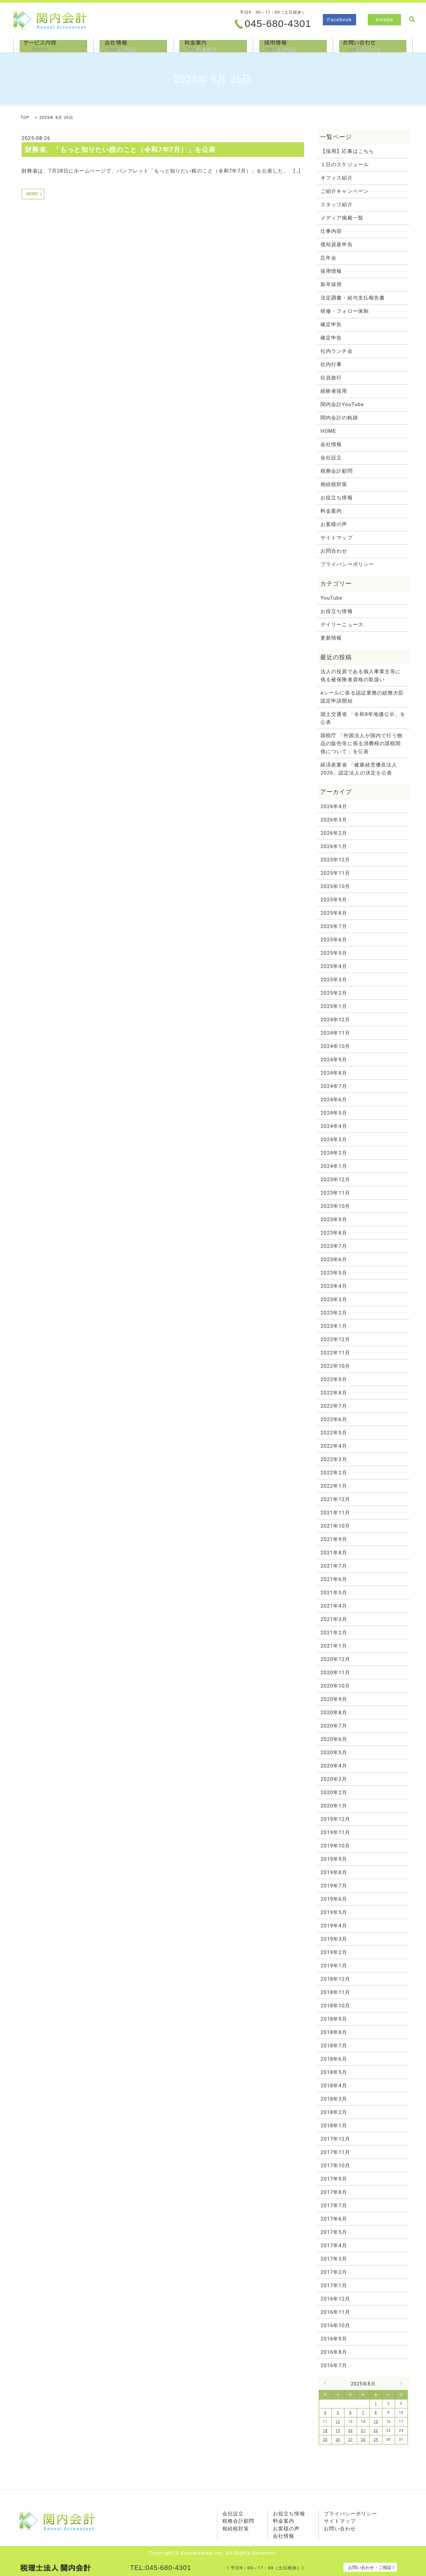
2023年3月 (333, 1299)
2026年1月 (333, 846)
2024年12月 (335, 1020)
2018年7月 (333, 2046)
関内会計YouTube (342, 404)
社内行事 (331, 364)
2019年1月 (333, 1966)
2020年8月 (333, 1713)
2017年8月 (333, 2192)
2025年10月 (335, 886)
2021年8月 (333, 1553)
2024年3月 (333, 1140)
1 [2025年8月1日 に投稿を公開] (376, 2403)
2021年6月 (333, 1579)
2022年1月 (333, 1486)
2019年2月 (333, 1952)
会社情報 (133, 45)
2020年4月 (333, 1766)
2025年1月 (333, 1006)
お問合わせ (372, 45)
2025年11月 (335, 873)
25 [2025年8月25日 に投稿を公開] (325, 2439)
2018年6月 (333, 2059)
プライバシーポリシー (347, 564)
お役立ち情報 (336, 498)
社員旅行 (331, 378)
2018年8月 (333, 2032)
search (412, 19)
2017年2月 (333, 2272)
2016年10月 (335, 2325)
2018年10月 (335, 2006)
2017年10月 (335, 2166)
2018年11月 (335, 1992)
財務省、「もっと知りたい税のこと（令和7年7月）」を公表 (120, 150)
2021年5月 (333, 1593)
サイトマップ (336, 538)
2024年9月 (333, 1060)
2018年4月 (333, 2086)
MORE (32, 193)
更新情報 (331, 638)
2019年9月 (333, 1859)
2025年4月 (333, 966)
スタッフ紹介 (336, 205)
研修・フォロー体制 (344, 311)
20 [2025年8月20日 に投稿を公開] (350, 2430)
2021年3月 (333, 1619)
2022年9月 (333, 1379)
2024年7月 (333, 1086)
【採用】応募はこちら (347, 151)
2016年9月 (333, 2339)
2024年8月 (333, 1073)
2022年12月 (335, 1339)
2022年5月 (333, 1433)
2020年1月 (333, 1806)
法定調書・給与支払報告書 (352, 298)
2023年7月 (333, 1246)
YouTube (331, 598)
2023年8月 (333, 1233)
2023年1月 (333, 1326)
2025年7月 (333, 926)
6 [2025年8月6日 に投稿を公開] (350, 2412)
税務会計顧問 (336, 471)
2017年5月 (333, 2232)
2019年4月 (333, 1926)
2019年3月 (333, 1939)
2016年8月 (333, 2352)
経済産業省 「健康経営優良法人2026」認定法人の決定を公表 (358, 769)
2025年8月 (333, 913)
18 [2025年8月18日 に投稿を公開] (325, 2430)
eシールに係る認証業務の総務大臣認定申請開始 (362, 697)
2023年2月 (333, 1313)
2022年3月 (333, 1459)
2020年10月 (335, 1686)
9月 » (400, 2383)
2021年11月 (335, 1513)
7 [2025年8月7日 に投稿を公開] (363, 2412)
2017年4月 (333, 2246)
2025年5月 (333, 953)
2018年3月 (333, 2099)
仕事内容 (331, 231)
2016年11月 (335, 2312)
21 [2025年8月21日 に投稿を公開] (363, 2430)
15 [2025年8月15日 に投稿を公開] (376, 2421)
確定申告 (331, 324)
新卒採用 (331, 284)
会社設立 (331, 458)
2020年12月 (335, 1659)
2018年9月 (333, 2019)
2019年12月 (335, 1819)
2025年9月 (333, 900)
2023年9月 (333, 1220)
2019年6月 (333, 1899)
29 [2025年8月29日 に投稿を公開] (376, 2439)
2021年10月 (335, 1526)
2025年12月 (335, 860)
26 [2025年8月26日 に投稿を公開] (338, 2439)
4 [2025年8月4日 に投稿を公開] (325, 2412)
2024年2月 (333, 1153)
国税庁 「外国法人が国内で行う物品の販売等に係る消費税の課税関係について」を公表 (361, 744)
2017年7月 (333, 2206)
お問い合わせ (340, 2529)
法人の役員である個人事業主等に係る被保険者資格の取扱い (360, 676)
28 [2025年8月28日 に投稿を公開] (363, 2439)
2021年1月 (333, 1646)
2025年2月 (333, 993)
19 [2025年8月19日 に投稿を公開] (338, 2430)
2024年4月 (333, 1126)
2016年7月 (333, 2365)
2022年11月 (335, 1353)
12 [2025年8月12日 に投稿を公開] (338, 2421)
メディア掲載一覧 (341, 218)
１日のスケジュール (344, 165)
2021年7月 (333, 1566)
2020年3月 (333, 1779)
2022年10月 (335, 1366)
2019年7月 (333, 1886)
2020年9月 (333, 1699)
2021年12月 (335, 1499)
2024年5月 (333, 1113)
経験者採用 (333, 391)
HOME (328, 431)
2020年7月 (333, 1726)
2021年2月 (333, 1633)
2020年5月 (333, 1753)
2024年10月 (335, 1046)
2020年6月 (333, 1739)
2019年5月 (333, 1912)
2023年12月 (335, 1180)
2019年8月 (333, 1872)
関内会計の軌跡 (339, 418)
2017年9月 (333, 2179)
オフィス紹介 (336, 178)
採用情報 (293, 45)
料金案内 (213, 45)
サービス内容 (53, 45)
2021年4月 (333, 1606)
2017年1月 (333, 2286)
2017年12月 (335, 2139)
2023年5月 (333, 1273)
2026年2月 (333, 833)
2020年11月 (335, 1673)
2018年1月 (333, 2126)
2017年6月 (333, 2219)
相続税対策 (333, 484)
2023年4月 (333, 1286)
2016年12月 (335, 2299)
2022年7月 (333, 1406)
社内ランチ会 (336, 351)
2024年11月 (335, 1033)
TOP (25, 117)
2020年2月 (333, 1793)
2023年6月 (333, 1260)
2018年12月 (335, 1979)
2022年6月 (333, 1419)
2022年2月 (333, 1473)
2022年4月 (333, 1446)
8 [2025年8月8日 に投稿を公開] (376, 2412)
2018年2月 (333, 2112)
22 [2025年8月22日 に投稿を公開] (376, 2430)
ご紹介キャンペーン (344, 191)
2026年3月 (333, 820)
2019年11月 (335, 1832)
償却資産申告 (336, 245)
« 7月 (327, 2383)
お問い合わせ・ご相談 (369, 2567)
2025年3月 (333, 980)
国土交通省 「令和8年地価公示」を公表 (362, 718)
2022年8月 (333, 1393)
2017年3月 (333, 2259)
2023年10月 (335, 1206)
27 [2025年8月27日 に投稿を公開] (350, 2439)
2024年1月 (333, 1166)
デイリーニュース (341, 625)
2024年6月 (333, 1100)
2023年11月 (335, 1193)
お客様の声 (333, 524)
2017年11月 (335, 2152)
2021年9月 (333, 1539)
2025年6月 (333, 940)
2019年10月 (335, 1846)
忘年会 (328, 258)
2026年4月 (333, 806)
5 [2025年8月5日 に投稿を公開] (338, 2412)
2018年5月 (333, 2072)
